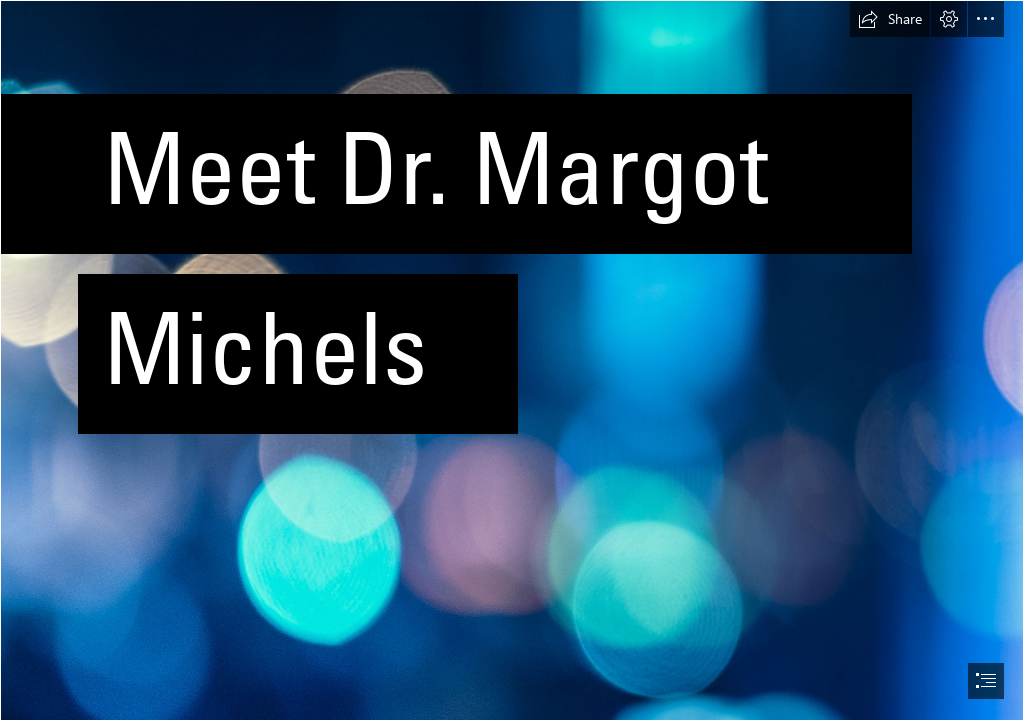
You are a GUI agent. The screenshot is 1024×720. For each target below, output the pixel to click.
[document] (512, 360)
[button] (890, 19)
